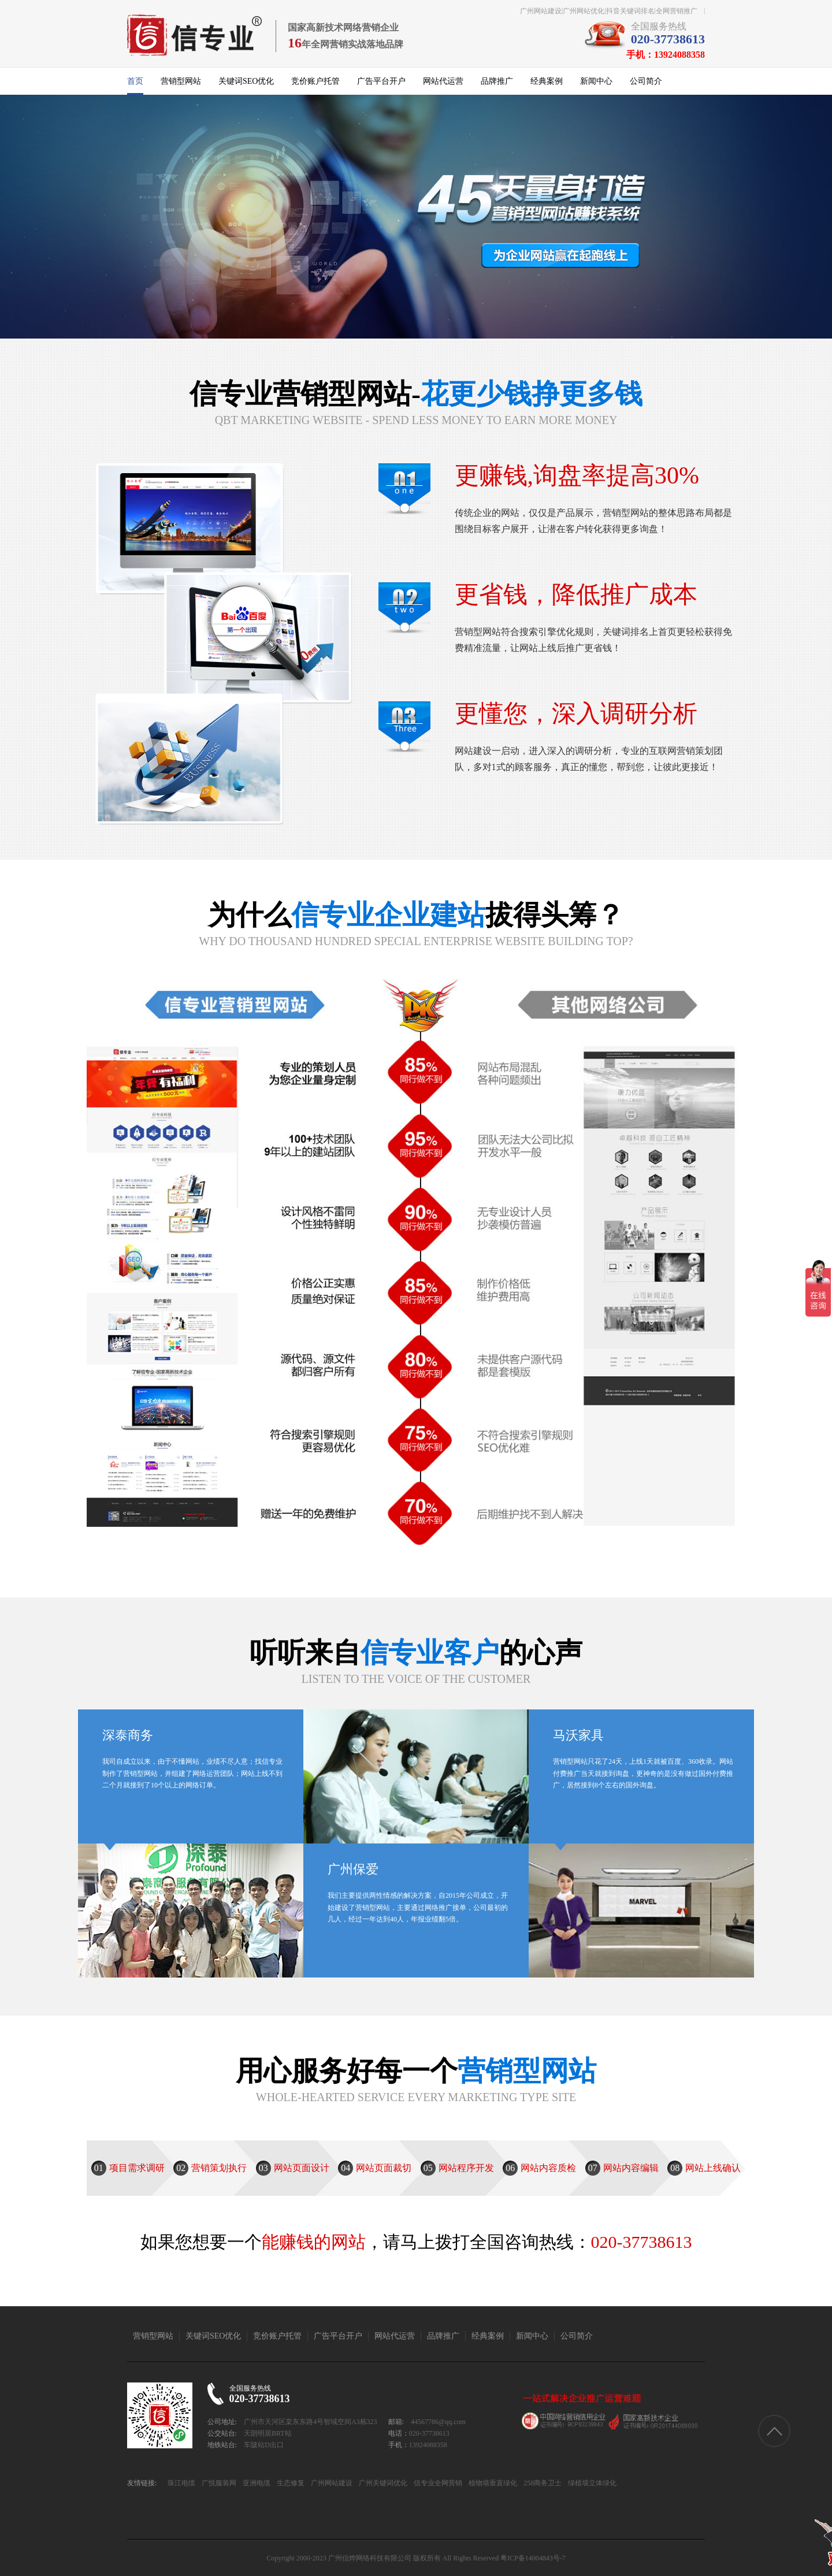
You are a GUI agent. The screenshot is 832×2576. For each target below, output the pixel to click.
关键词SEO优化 (246, 81)
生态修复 (289, 2483)
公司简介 (646, 81)
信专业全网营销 (437, 2483)
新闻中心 (596, 81)
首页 (135, 81)
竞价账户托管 (315, 81)
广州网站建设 (330, 2483)
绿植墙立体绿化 (591, 2483)
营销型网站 (181, 81)
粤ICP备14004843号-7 (533, 2558)
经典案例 (546, 81)
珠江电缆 (181, 2483)
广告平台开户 (381, 81)
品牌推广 (497, 81)
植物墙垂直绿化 (492, 2483)
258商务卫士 (542, 2483)
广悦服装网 (218, 2483)
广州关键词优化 (382, 2483)
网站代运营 (443, 81)
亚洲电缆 (255, 2483)
